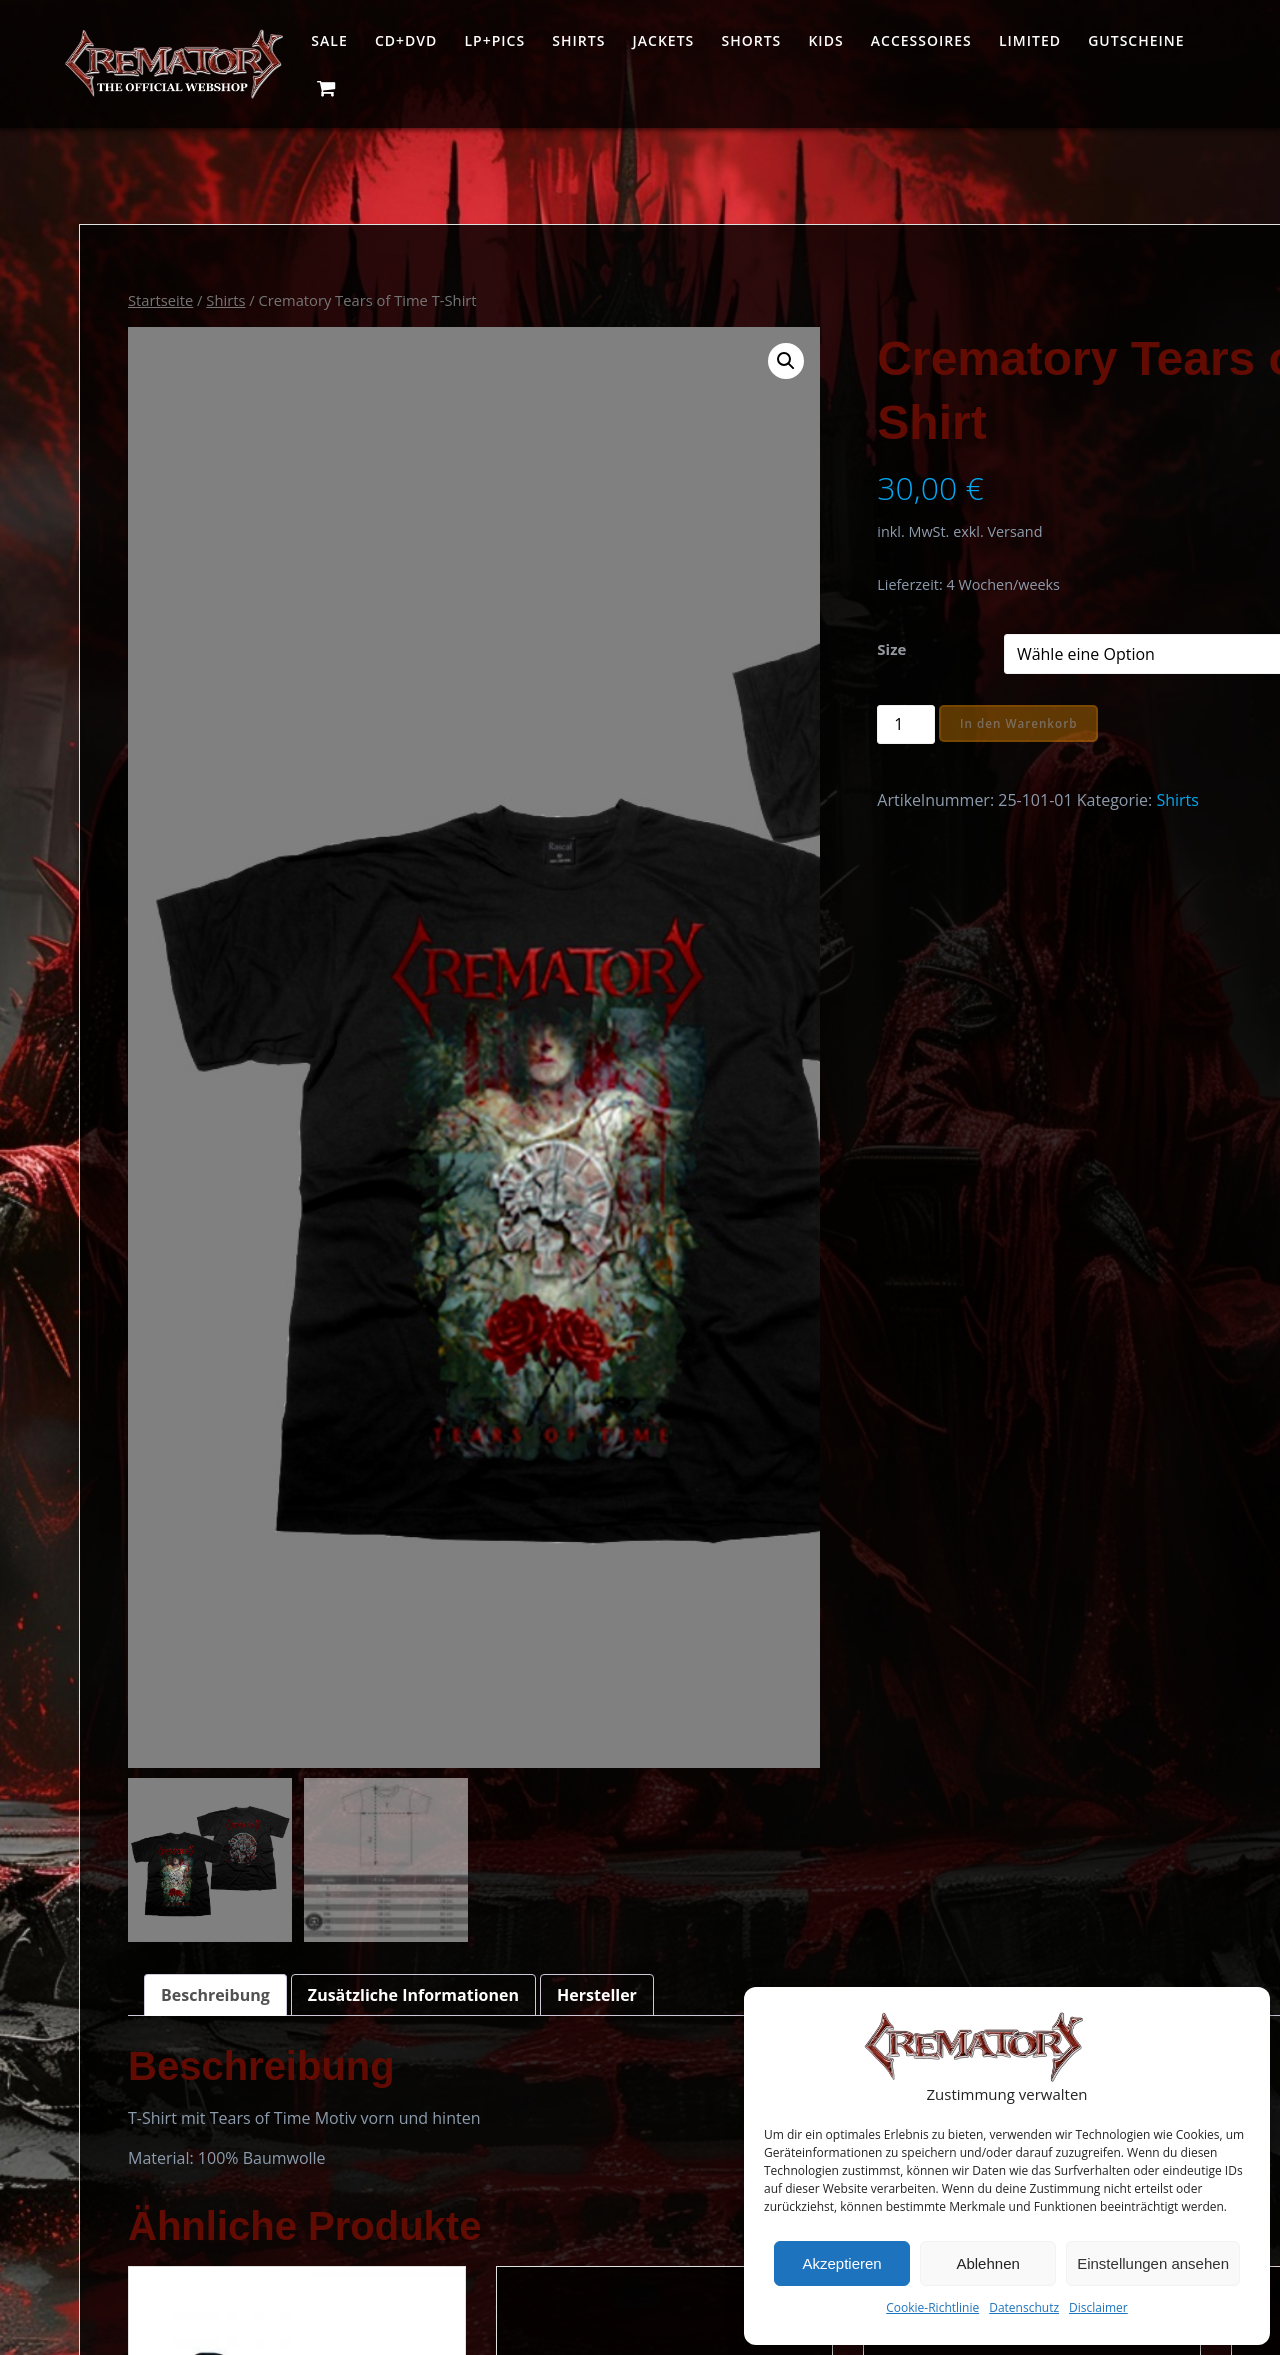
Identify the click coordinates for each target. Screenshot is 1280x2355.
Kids (825, 40)
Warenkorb (613, 2236)
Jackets (664, 40)
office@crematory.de (157, 2284)
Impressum (614, 2268)
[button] (586, 361)
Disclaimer (1098, 2307)
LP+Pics (494, 40)
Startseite (160, 300)
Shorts (751, 40)
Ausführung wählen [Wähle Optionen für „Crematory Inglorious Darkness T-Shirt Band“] (508, 1783)
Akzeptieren (841, 2263)
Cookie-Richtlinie (932, 2307)
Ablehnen (987, 2263)
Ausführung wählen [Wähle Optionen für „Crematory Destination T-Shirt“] (772, 1747)
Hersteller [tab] (597, 995)
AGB (588, 2300)
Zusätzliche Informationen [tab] (413, 995)
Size (674, 649)
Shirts (578, 40)
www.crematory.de (396, 2260)
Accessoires (921, 40)
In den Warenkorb (804, 723)
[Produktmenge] (689, 724)
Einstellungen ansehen (1153, 2263)
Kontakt (601, 2332)
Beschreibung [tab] (215, 995)
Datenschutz (1024, 2307)
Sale (329, 40)
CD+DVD (406, 40)
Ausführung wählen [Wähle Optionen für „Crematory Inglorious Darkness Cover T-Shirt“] (1035, 1783)
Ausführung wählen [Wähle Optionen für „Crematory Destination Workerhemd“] (245, 1783)
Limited (1030, 40)
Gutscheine (1136, 40)
